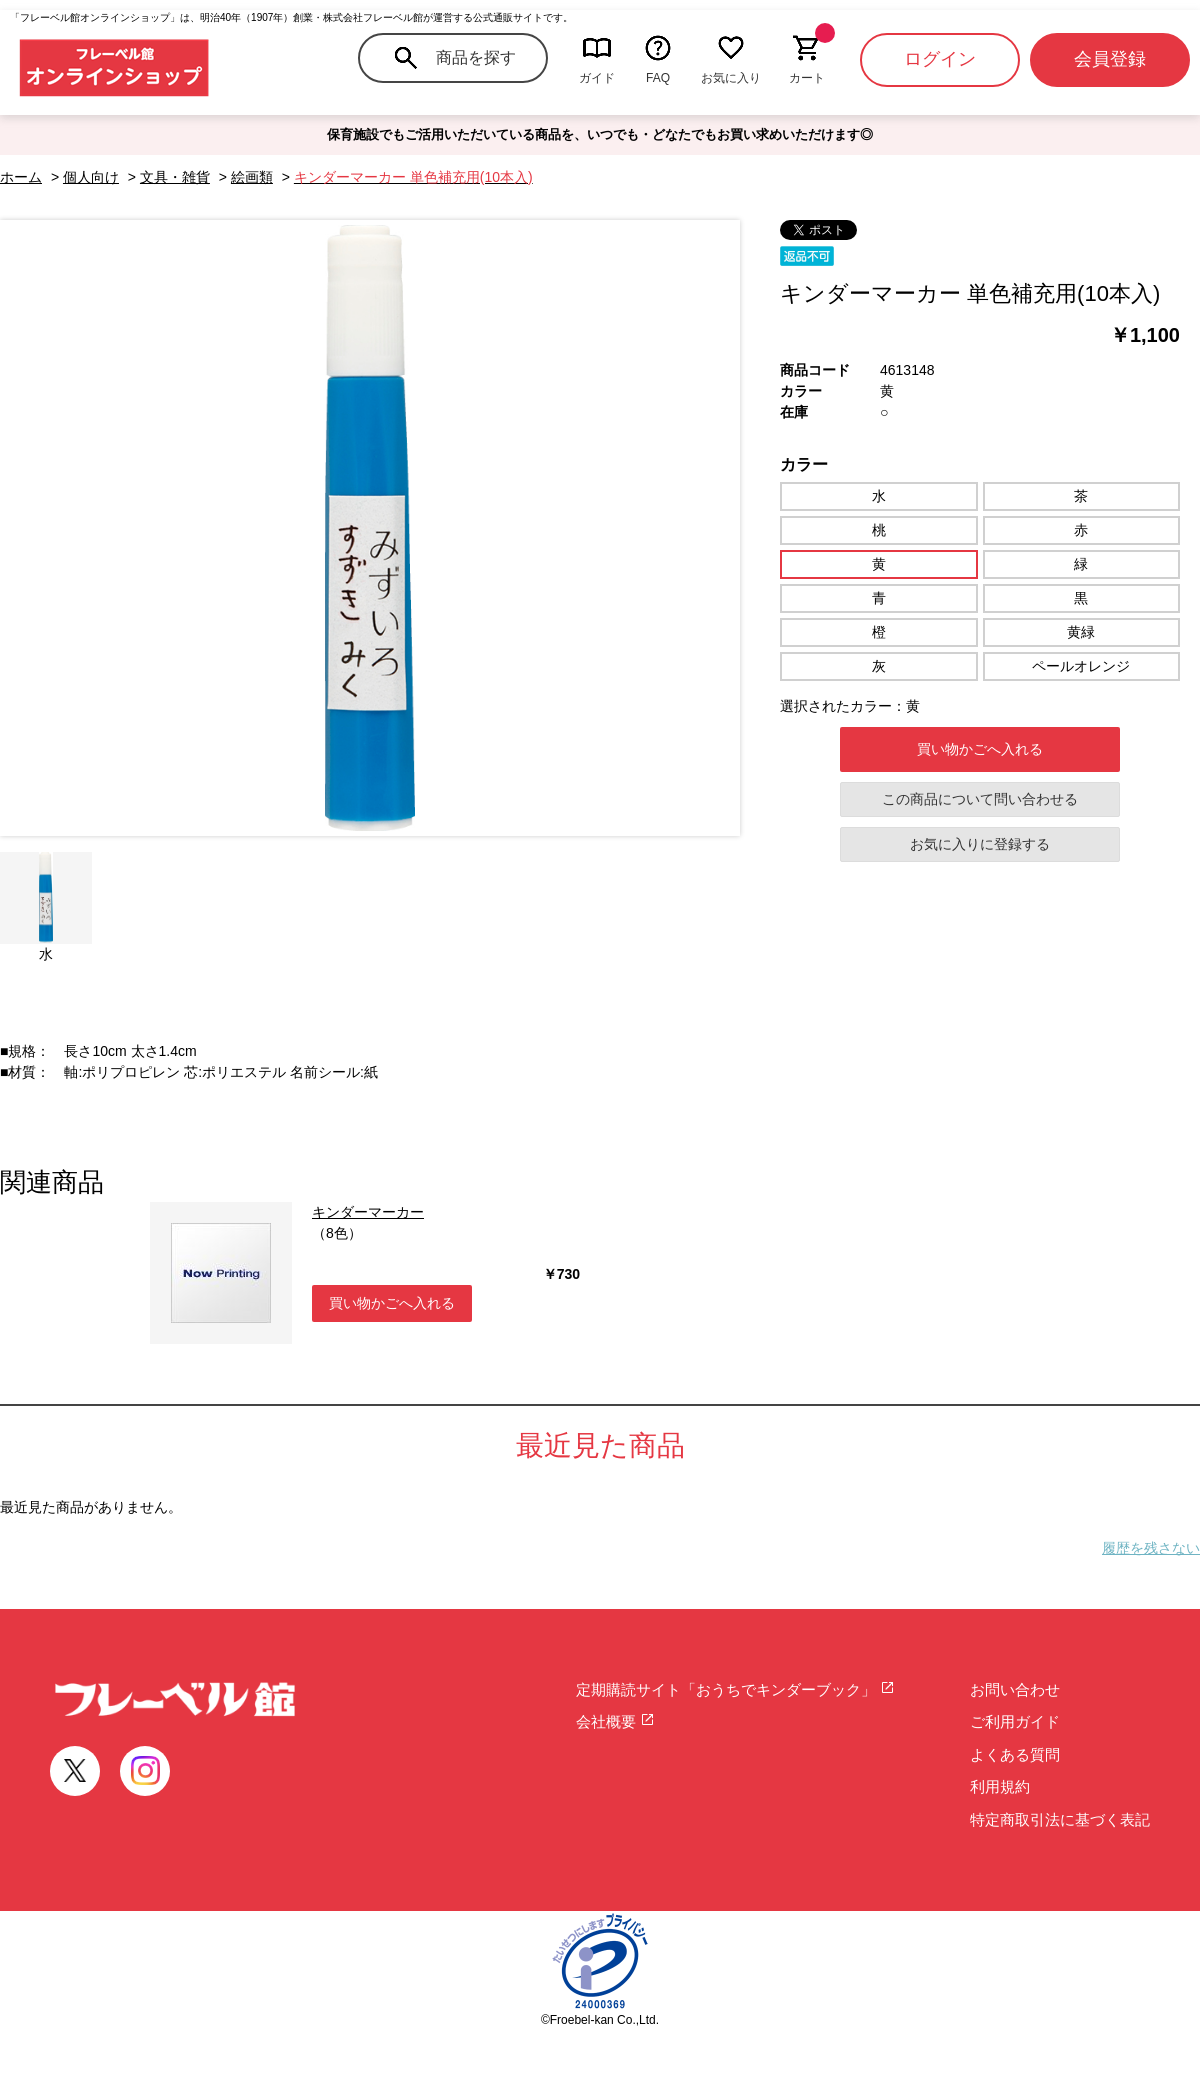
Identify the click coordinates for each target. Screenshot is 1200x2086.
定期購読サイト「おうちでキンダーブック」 (735, 1689)
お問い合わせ (1015, 1689)
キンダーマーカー (368, 1212)
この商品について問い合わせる (980, 799)
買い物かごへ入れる (980, 749)
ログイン (940, 59)
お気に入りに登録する (980, 844)
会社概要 (615, 1721)
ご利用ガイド (1015, 1721)
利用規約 (1000, 1786)
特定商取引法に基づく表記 (1060, 1819)
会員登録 (1110, 59)
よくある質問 (1015, 1754)
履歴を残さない (1151, 1548)
